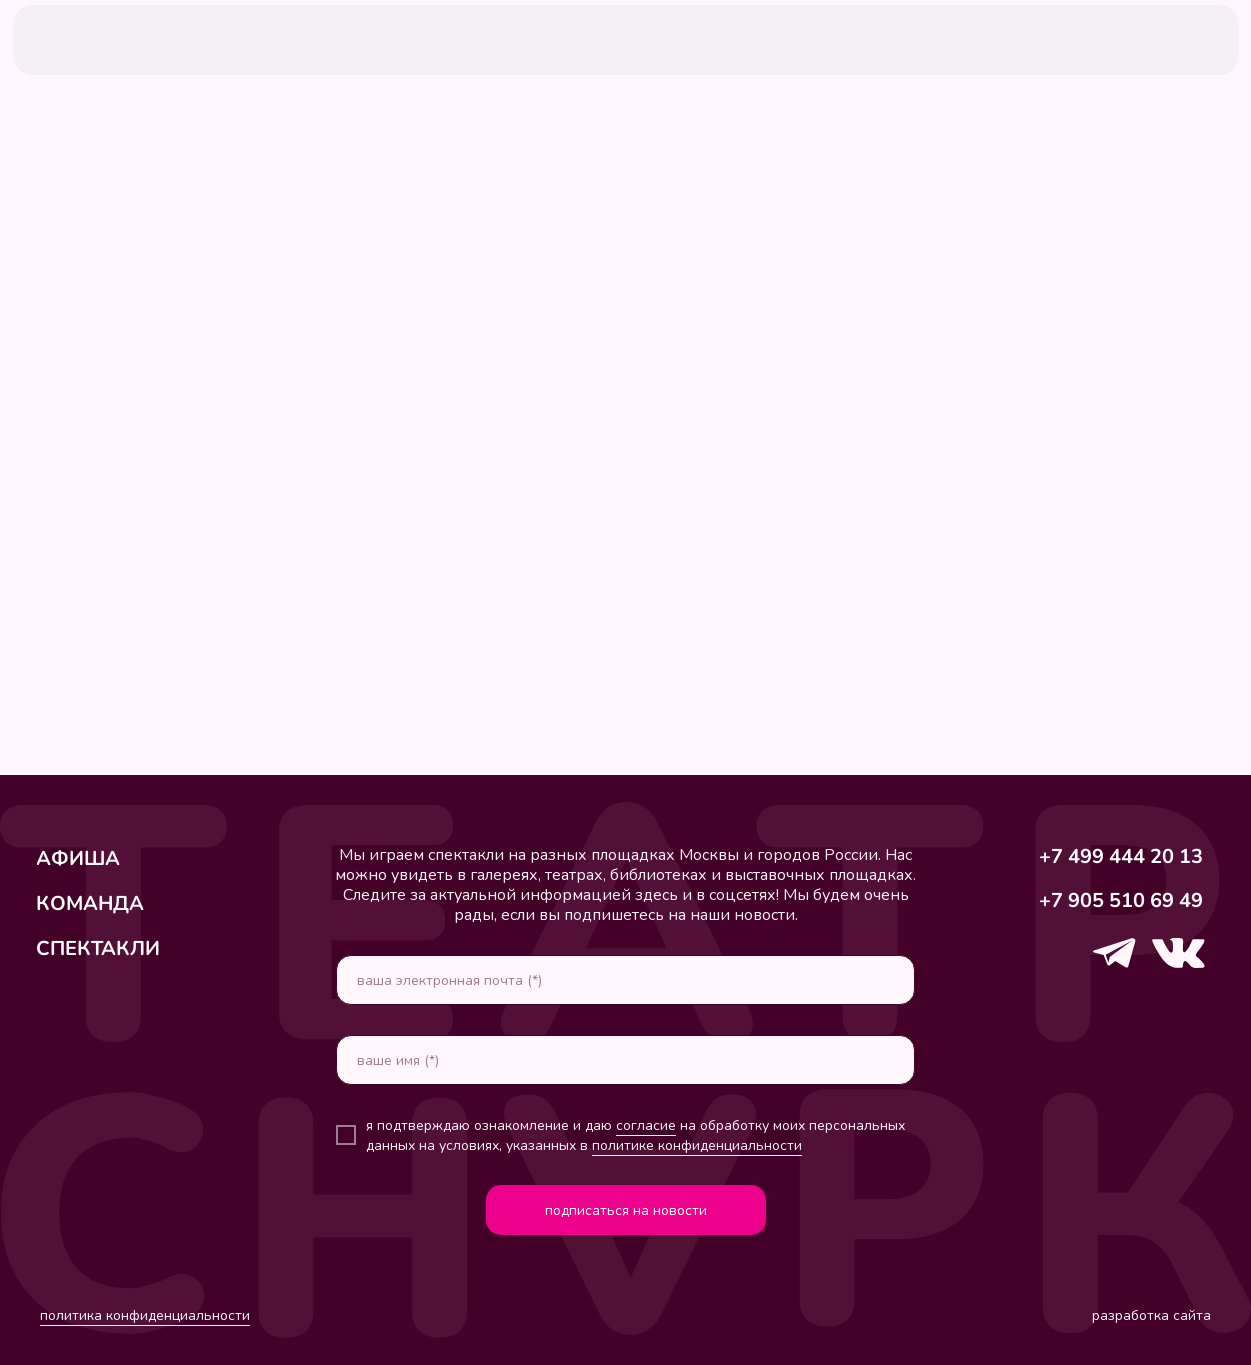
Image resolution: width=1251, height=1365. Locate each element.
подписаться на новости (626, 1210)
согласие (646, 1125)
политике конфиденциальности (697, 1145)
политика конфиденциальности (145, 1315)
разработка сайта (1151, 1315)
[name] (625, 1060)
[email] (625, 980)
